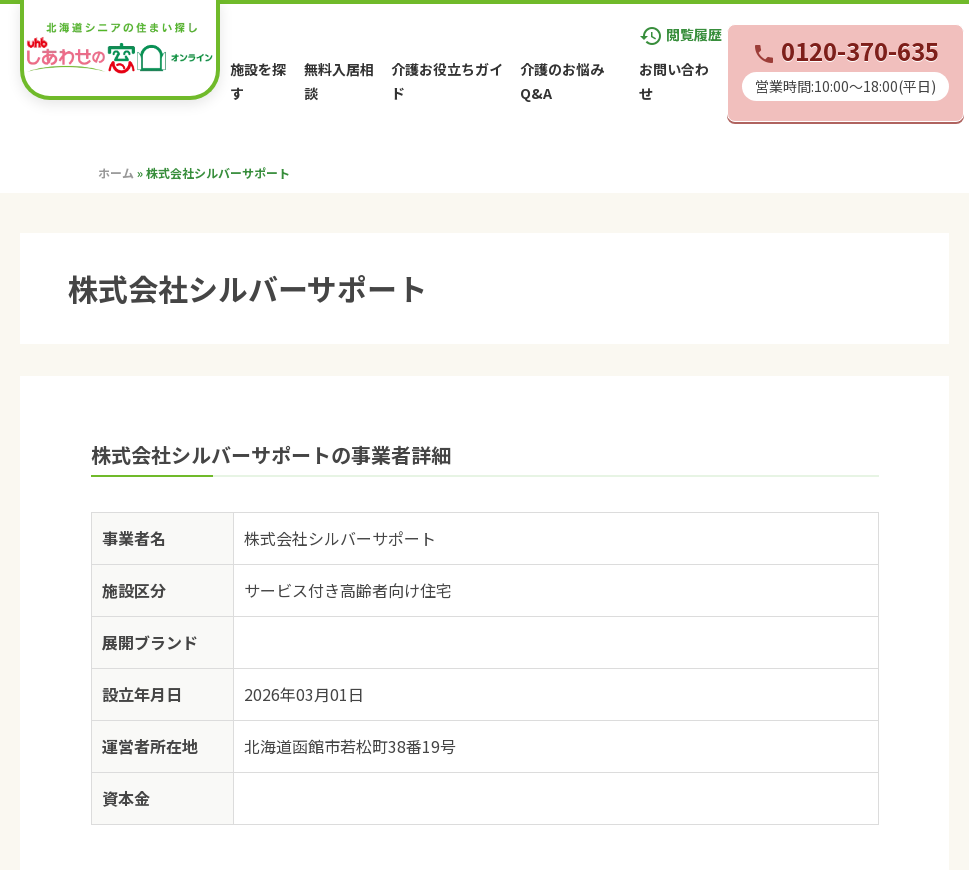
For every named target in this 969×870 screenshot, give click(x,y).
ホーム (116, 172)
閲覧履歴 (680, 34)
